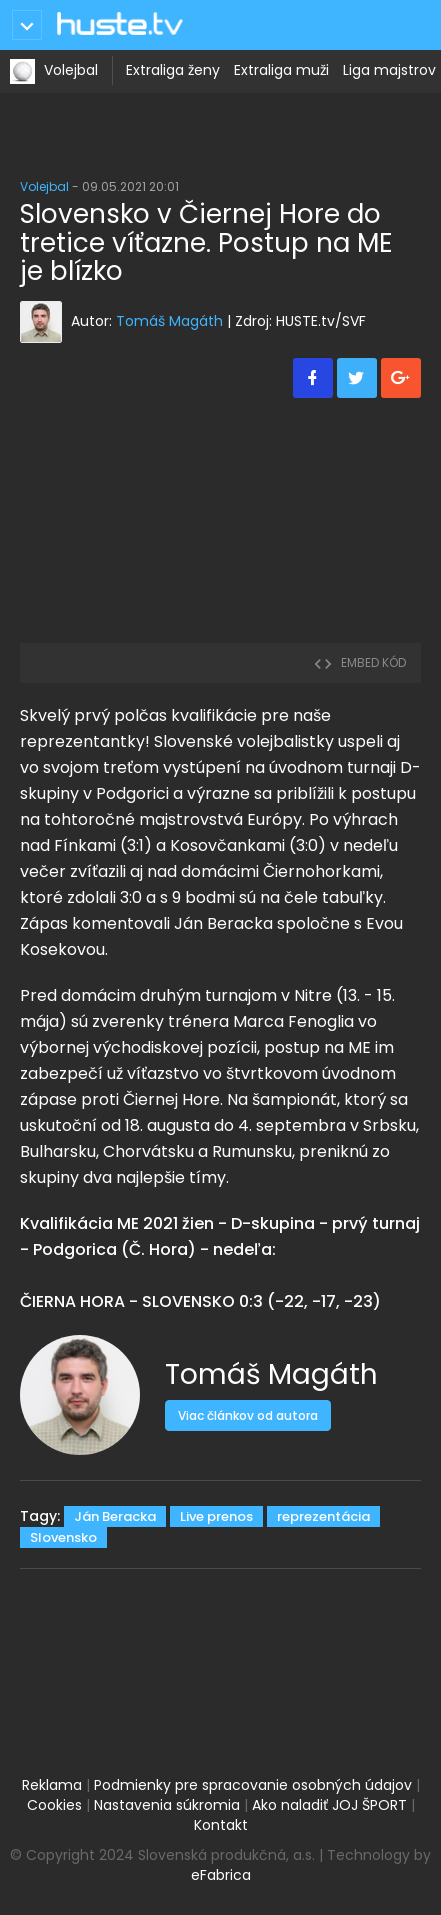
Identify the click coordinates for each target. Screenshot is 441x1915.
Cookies (54, 1805)
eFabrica (221, 1875)
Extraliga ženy (173, 70)
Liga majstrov (389, 70)
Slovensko (63, 1537)
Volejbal (71, 70)
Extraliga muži (281, 70)
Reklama (52, 1785)
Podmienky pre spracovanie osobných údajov (253, 1785)
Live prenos (216, 1516)
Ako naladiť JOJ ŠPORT (329, 1805)
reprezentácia (323, 1516)
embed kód (359, 662)
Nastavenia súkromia (167, 1805)
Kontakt (221, 1825)
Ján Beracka (115, 1516)
